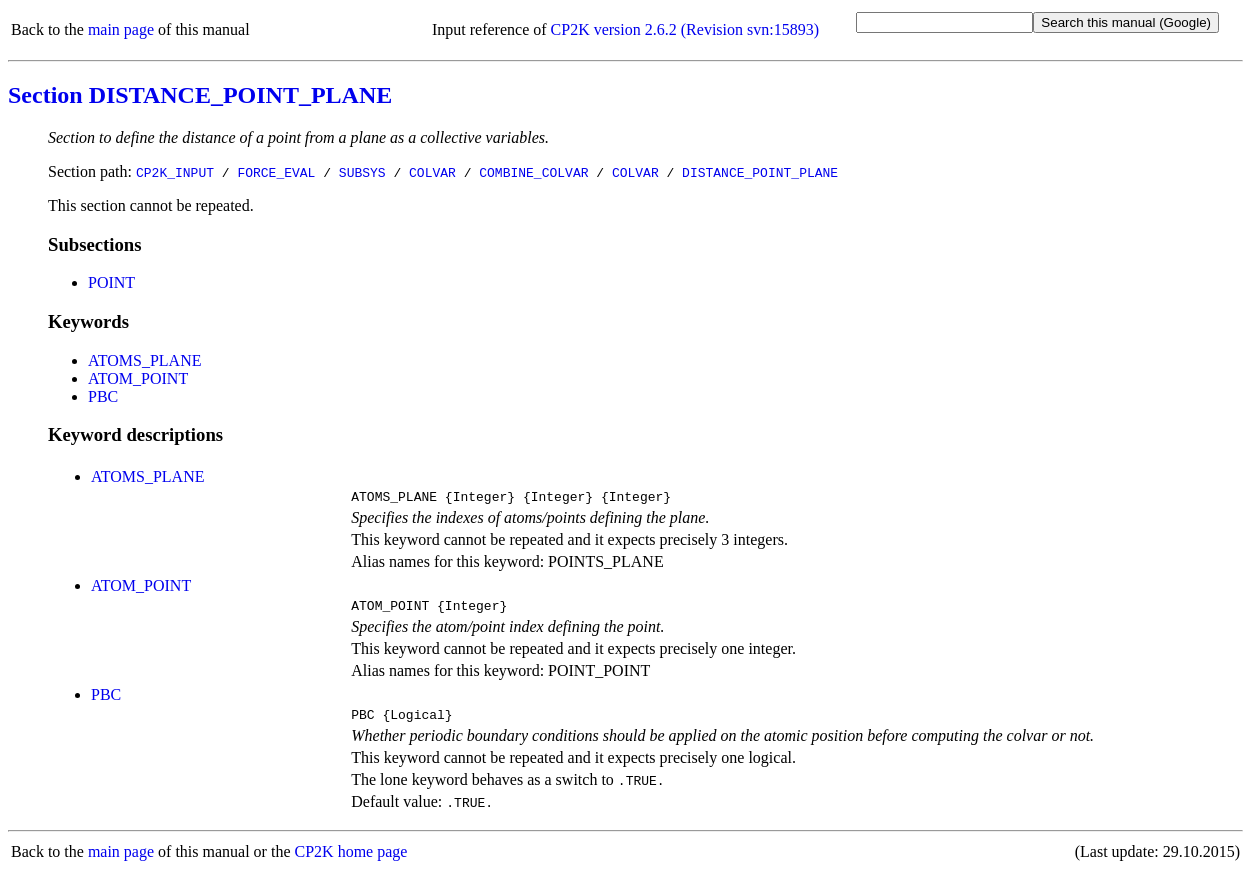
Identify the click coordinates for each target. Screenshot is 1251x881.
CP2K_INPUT (175, 172)
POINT (111, 282)
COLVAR (432, 172)
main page (121, 29)
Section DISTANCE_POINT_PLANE (200, 95)
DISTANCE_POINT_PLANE (760, 172)
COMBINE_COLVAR (533, 172)
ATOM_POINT (138, 378)
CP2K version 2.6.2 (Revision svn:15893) (685, 29)
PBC (103, 396)
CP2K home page (351, 860)
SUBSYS (362, 172)
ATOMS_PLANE (145, 360)
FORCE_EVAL (276, 172)
